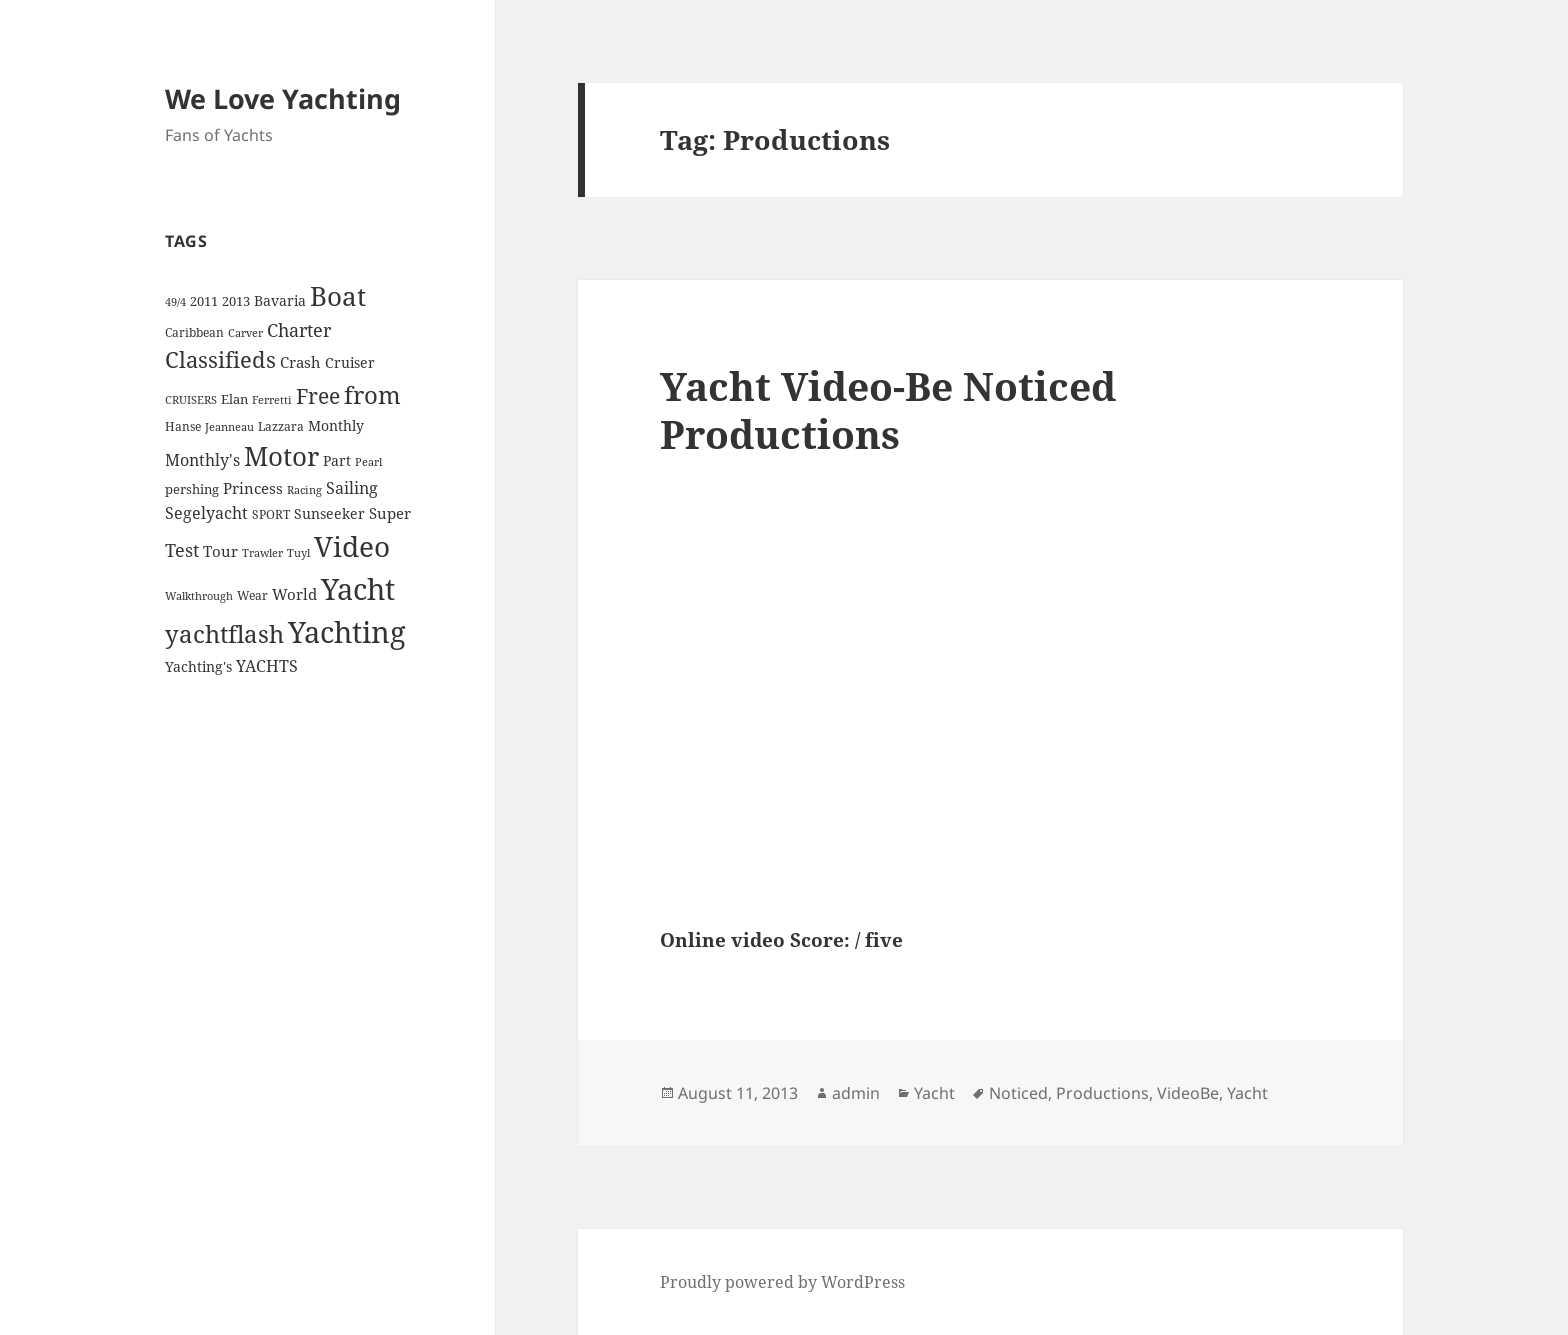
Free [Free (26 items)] (318, 395)
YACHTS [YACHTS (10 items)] (267, 666)
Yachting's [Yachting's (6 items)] (198, 666)
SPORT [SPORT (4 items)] (271, 514)
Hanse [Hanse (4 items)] (183, 426)
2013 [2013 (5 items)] (236, 301)
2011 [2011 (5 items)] (204, 301)
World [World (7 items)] (294, 594)
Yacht (934, 1093)
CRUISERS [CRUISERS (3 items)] (191, 400)
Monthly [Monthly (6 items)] (336, 425)
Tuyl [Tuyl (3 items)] (298, 553)
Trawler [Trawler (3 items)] (262, 553)
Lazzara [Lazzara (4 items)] (281, 426)
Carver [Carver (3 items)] (245, 333)
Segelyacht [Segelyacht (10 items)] (206, 513)
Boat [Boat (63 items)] (338, 296)
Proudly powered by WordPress (782, 1282)
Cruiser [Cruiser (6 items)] (350, 362)
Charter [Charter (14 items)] (299, 330)
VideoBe (1188, 1093)
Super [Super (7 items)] (390, 513)
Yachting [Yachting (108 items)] (347, 632)
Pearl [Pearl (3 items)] (368, 462)
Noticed (1018, 1093)
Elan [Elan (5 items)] (234, 399)
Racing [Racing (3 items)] (304, 490)
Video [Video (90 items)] (352, 546)
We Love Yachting (283, 98)
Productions (1102, 1093)
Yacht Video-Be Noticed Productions (888, 409)
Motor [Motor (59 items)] (281, 456)
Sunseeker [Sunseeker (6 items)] (329, 513)
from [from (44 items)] (372, 394)
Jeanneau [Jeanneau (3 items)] (229, 427)
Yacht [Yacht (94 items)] (358, 588)
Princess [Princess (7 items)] (253, 488)
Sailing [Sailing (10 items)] (352, 488)
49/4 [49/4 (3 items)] (175, 302)
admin (856, 1093)
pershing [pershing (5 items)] (192, 489)
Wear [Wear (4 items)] (252, 595)
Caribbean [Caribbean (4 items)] (194, 332)
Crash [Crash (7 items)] (300, 362)
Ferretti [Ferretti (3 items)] (272, 400)
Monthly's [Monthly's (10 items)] (202, 460)
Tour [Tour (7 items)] (220, 551)
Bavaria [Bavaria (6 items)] (280, 300)
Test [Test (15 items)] (182, 549)
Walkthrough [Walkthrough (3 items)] (199, 596)
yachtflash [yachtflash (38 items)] (224, 634)
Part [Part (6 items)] (337, 460)
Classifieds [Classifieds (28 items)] (220, 359)
